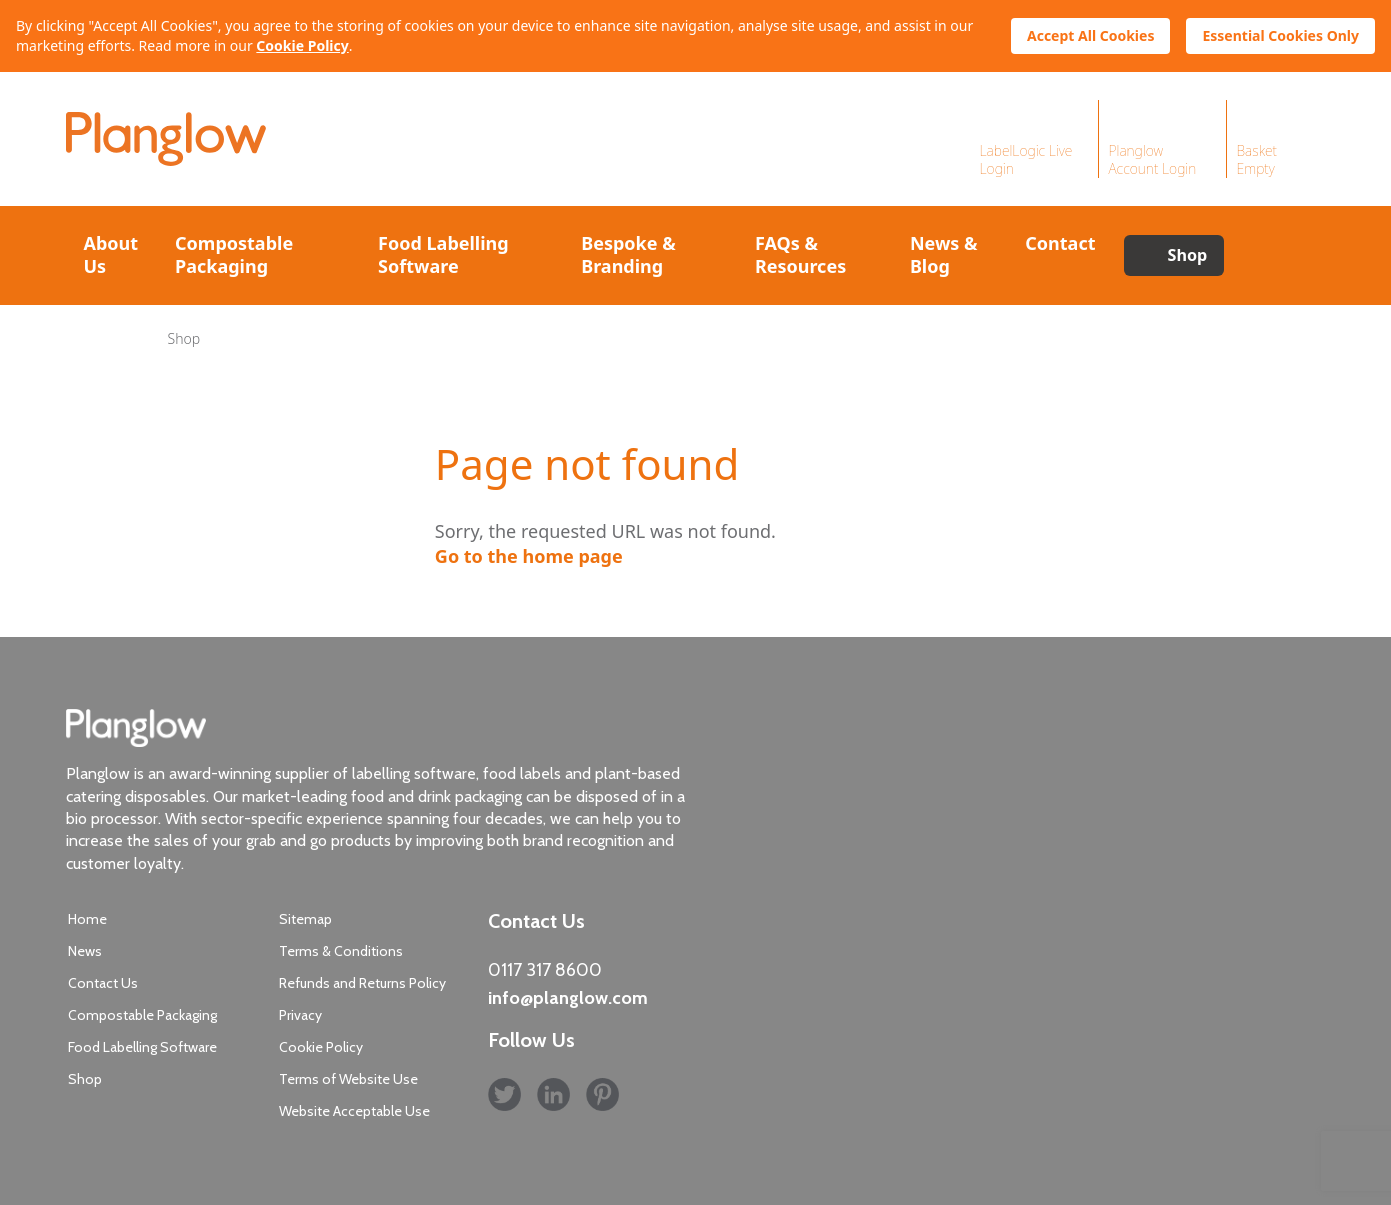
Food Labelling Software (443, 254)
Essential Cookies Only (1280, 35)
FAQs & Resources (800, 254)
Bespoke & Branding (628, 254)
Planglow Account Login (1153, 159)
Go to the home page (529, 556)
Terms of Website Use (348, 1079)
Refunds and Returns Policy (362, 983)
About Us (111, 254)
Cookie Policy (302, 45)
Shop (1188, 255)
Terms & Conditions (341, 951)
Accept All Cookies (1090, 35)
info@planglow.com (568, 998)
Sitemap (305, 919)
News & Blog (944, 254)
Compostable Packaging (234, 254)
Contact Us (103, 983)
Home (87, 919)
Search (1274, 255)
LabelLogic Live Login (1026, 159)
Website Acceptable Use (354, 1111)
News (85, 951)
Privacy (300, 1015)
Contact (1060, 243)
